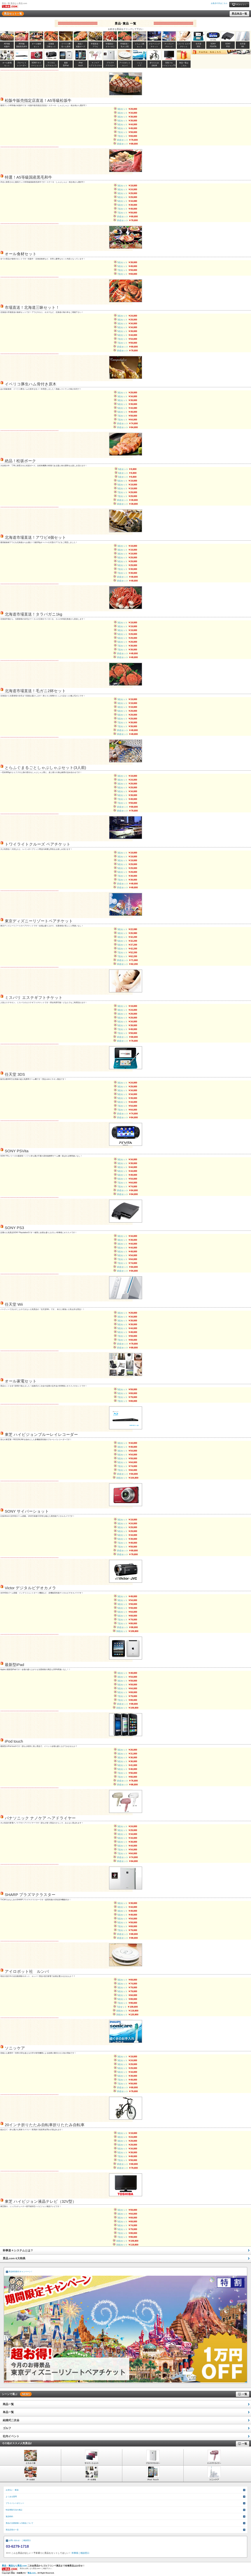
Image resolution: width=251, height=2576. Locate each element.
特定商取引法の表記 (14, 2510)
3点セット (125, 109)
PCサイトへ (239, 4)
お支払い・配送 (12, 2490)
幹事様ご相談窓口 (80, 2553)
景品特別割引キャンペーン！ (21, 2272)
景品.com (32, 2573)
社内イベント (11, 2436)
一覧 (242, 2394)
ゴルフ (7, 2428)
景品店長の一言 (12, 2530)
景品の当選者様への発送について (19, 2523)
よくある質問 (11, 2497)
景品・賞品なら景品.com (14, 2565)
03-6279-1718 (17, 2546)
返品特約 (9, 2516)
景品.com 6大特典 (14, 2258)
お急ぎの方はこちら (219, 3)
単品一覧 (8, 2412)
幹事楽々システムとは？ (18, 2250)
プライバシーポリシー (15, 2503)
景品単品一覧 (239, 13)
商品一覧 (8, 2404)
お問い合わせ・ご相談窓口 (20, 2540)
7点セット (125, 132)
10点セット (125, 140)
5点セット (125, 120)
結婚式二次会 (11, 2420)
